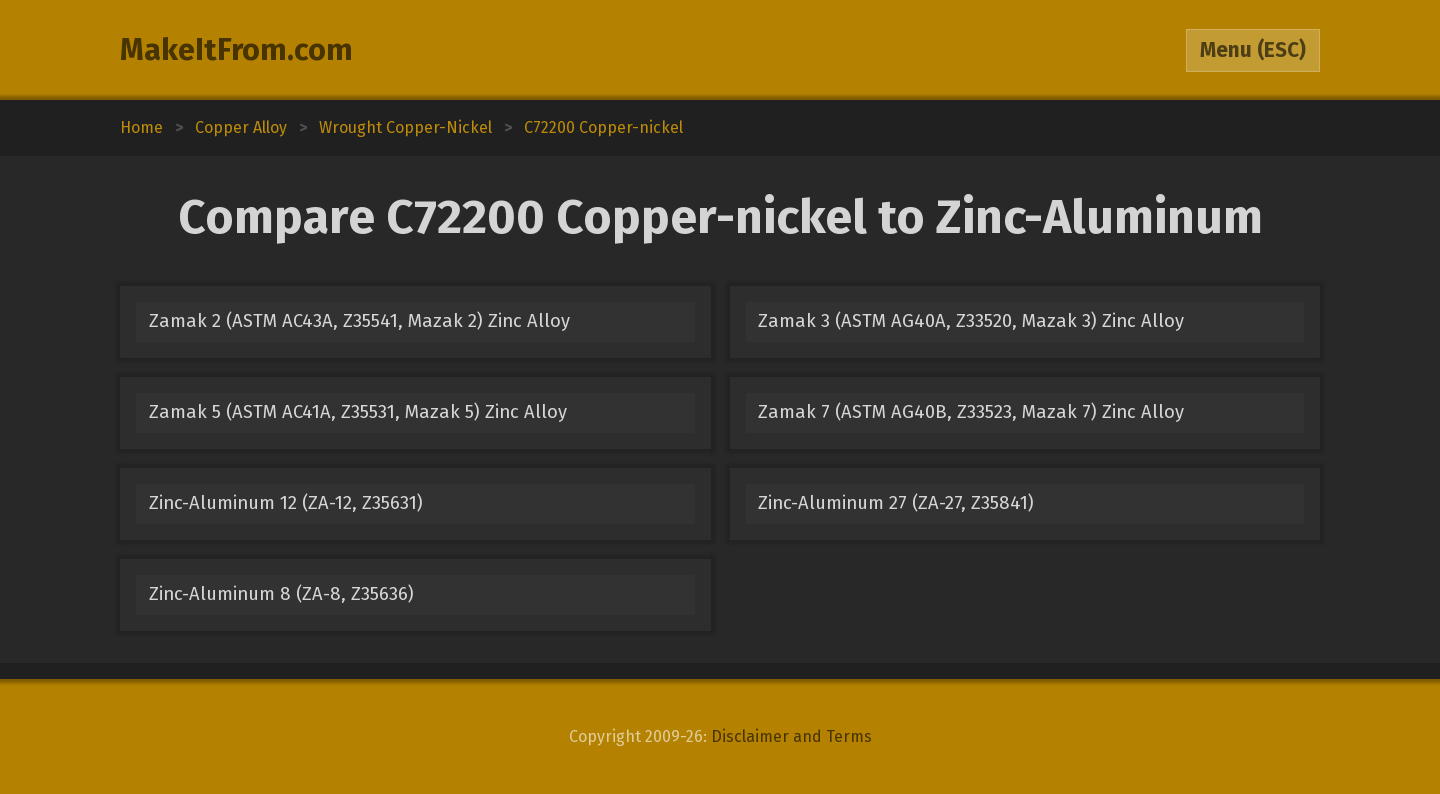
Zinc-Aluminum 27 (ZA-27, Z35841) (896, 503)
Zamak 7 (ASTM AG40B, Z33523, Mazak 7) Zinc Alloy (971, 412)
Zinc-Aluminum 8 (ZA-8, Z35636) (281, 594)
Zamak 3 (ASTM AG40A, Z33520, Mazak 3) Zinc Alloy (971, 321)
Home (141, 127)
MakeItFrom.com (236, 50)
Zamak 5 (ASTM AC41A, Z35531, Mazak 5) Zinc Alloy (358, 412)
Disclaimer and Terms (791, 736)
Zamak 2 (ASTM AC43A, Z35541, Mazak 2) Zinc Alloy (359, 321)
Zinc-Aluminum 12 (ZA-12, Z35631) (286, 503)
